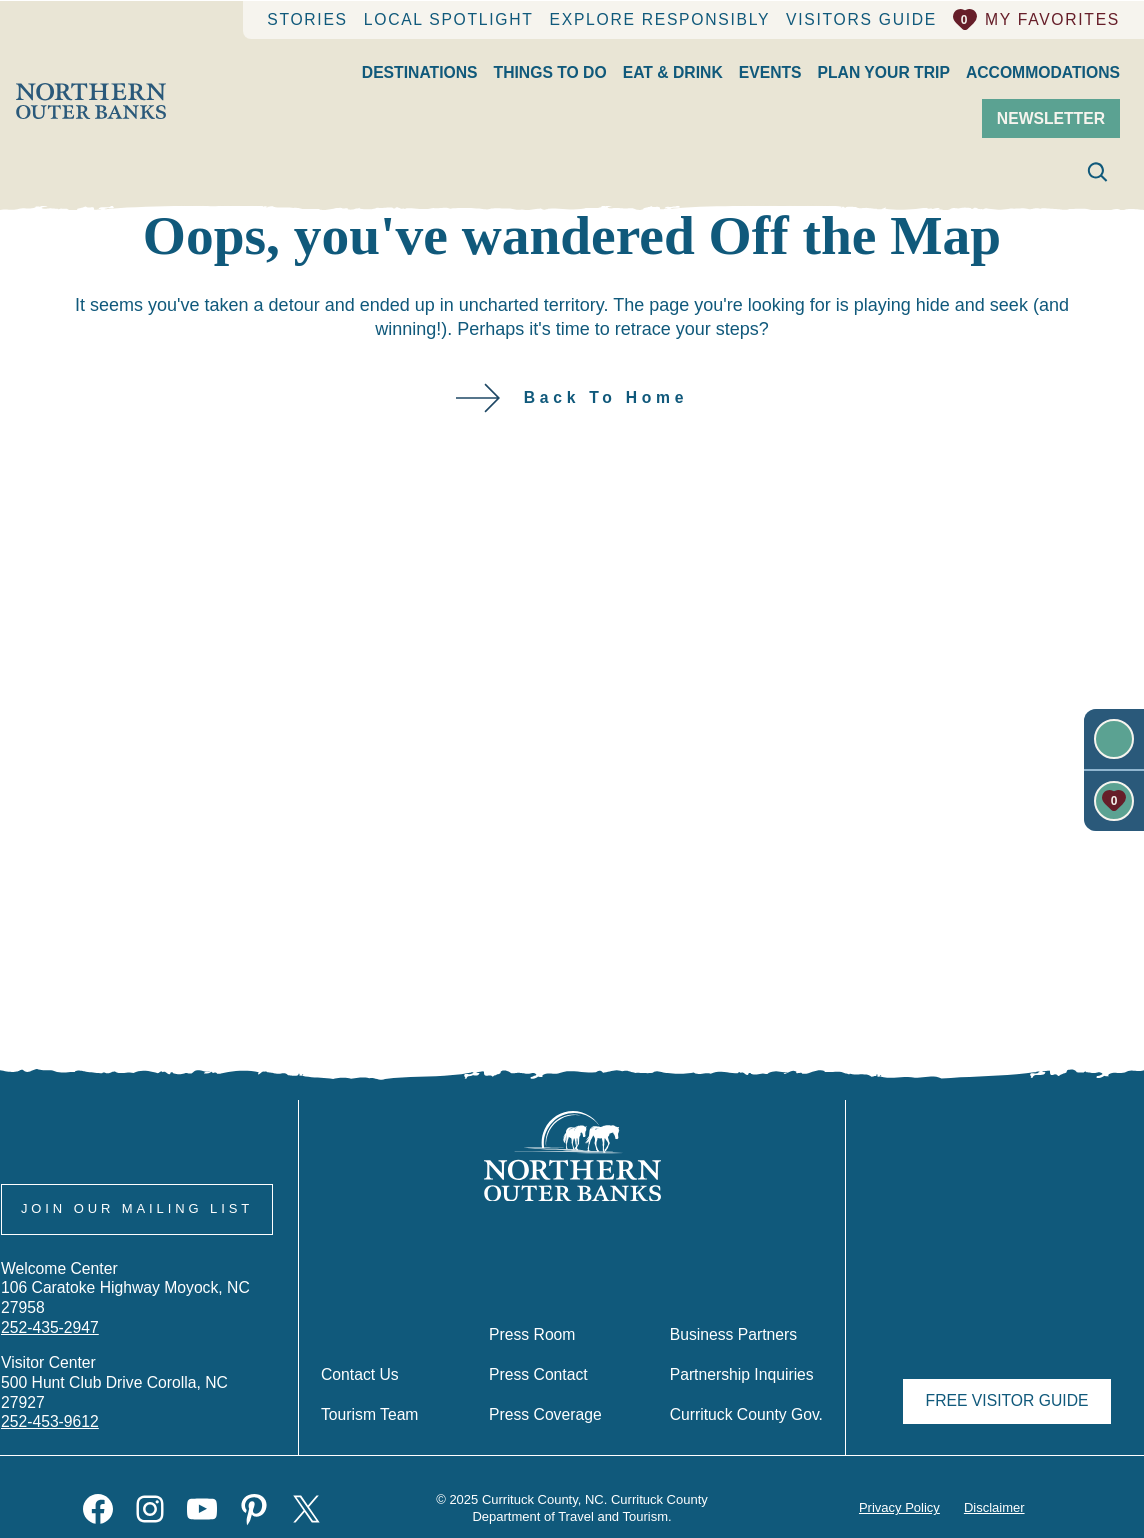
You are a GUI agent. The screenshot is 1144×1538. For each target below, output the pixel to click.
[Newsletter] (1114, 738)
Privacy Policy (898, 1508)
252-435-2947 (51, 1346)
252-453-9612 (50, 1421)
